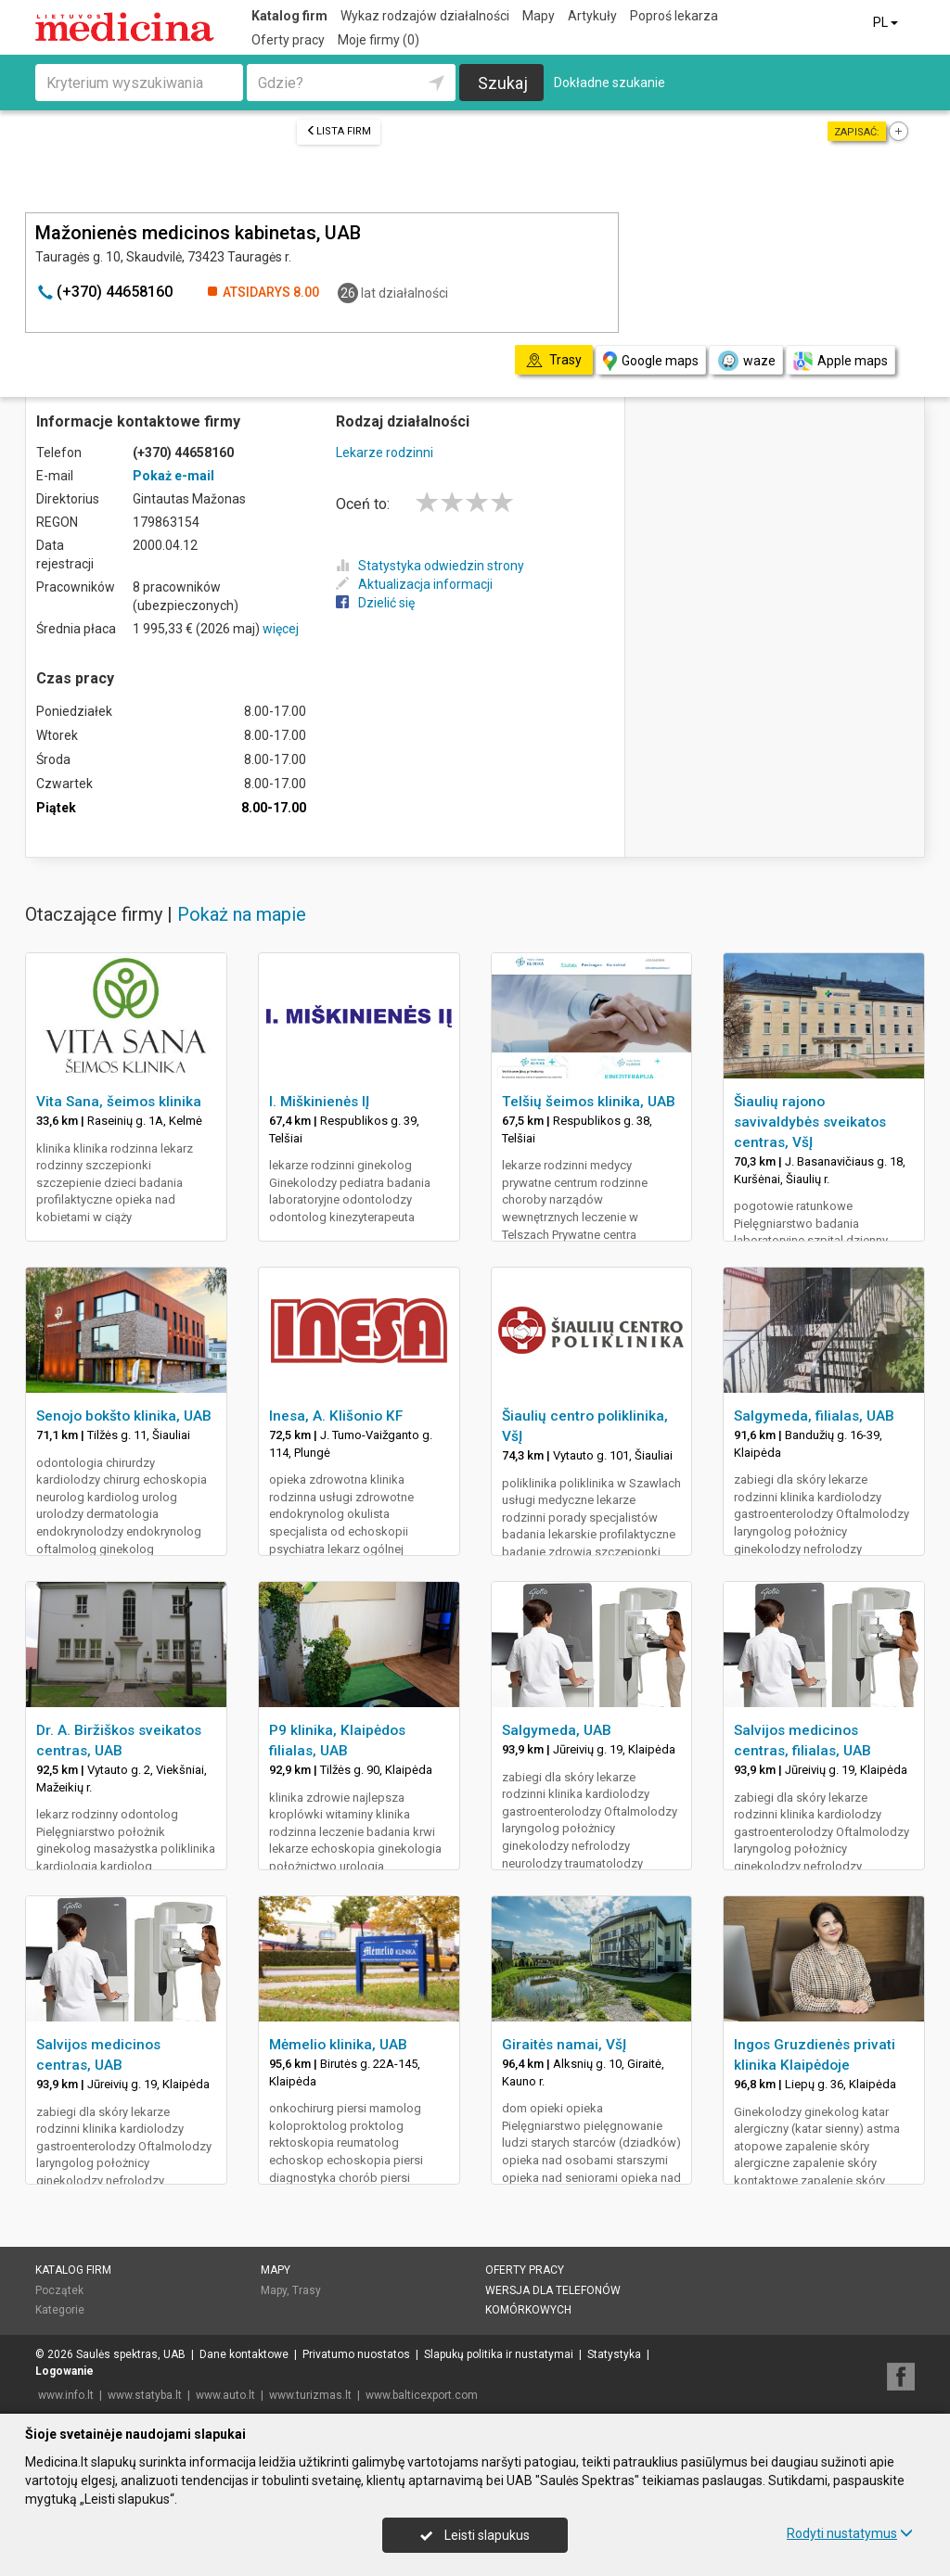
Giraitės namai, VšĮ (564, 2044)
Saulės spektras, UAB (131, 2354)
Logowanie (64, 2371)
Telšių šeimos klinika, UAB (588, 1101)
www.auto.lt (225, 2395)
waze (746, 361)
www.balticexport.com (422, 2395)
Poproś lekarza (674, 15)
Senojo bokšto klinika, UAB (124, 1416)
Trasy (306, 2290)
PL (887, 22)
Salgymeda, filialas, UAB (814, 1416)
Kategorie (59, 2309)
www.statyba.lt (145, 2395)
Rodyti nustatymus (850, 2533)
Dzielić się (375, 602)
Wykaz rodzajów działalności (424, 15)
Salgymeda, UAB (556, 1730)
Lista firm (338, 131)
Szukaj (503, 83)
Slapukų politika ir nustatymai (498, 2354)
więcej (281, 628)
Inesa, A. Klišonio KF (336, 1416)
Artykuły (592, 15)
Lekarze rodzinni (384, 452)
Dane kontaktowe (244, 2354)
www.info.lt (66, 2395)
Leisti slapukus (475, 2535)
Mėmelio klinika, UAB (338, 2044)
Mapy (538, 15)
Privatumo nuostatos (356, 2354)
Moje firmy (378, 39)
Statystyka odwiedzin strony (430, 565)
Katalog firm (289, 15)
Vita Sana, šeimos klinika (118, 1101)
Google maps (651, 361)
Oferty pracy (288, 39)
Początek (59, 2290)
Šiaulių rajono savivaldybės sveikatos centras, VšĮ (810, 1122)
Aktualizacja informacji (414, 584)
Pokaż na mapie (241, 914)
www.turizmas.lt (310, 2395)
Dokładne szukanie (609, 82)
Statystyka (614, 2354)
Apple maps (840, 361)
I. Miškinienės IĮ (319, 1101)
